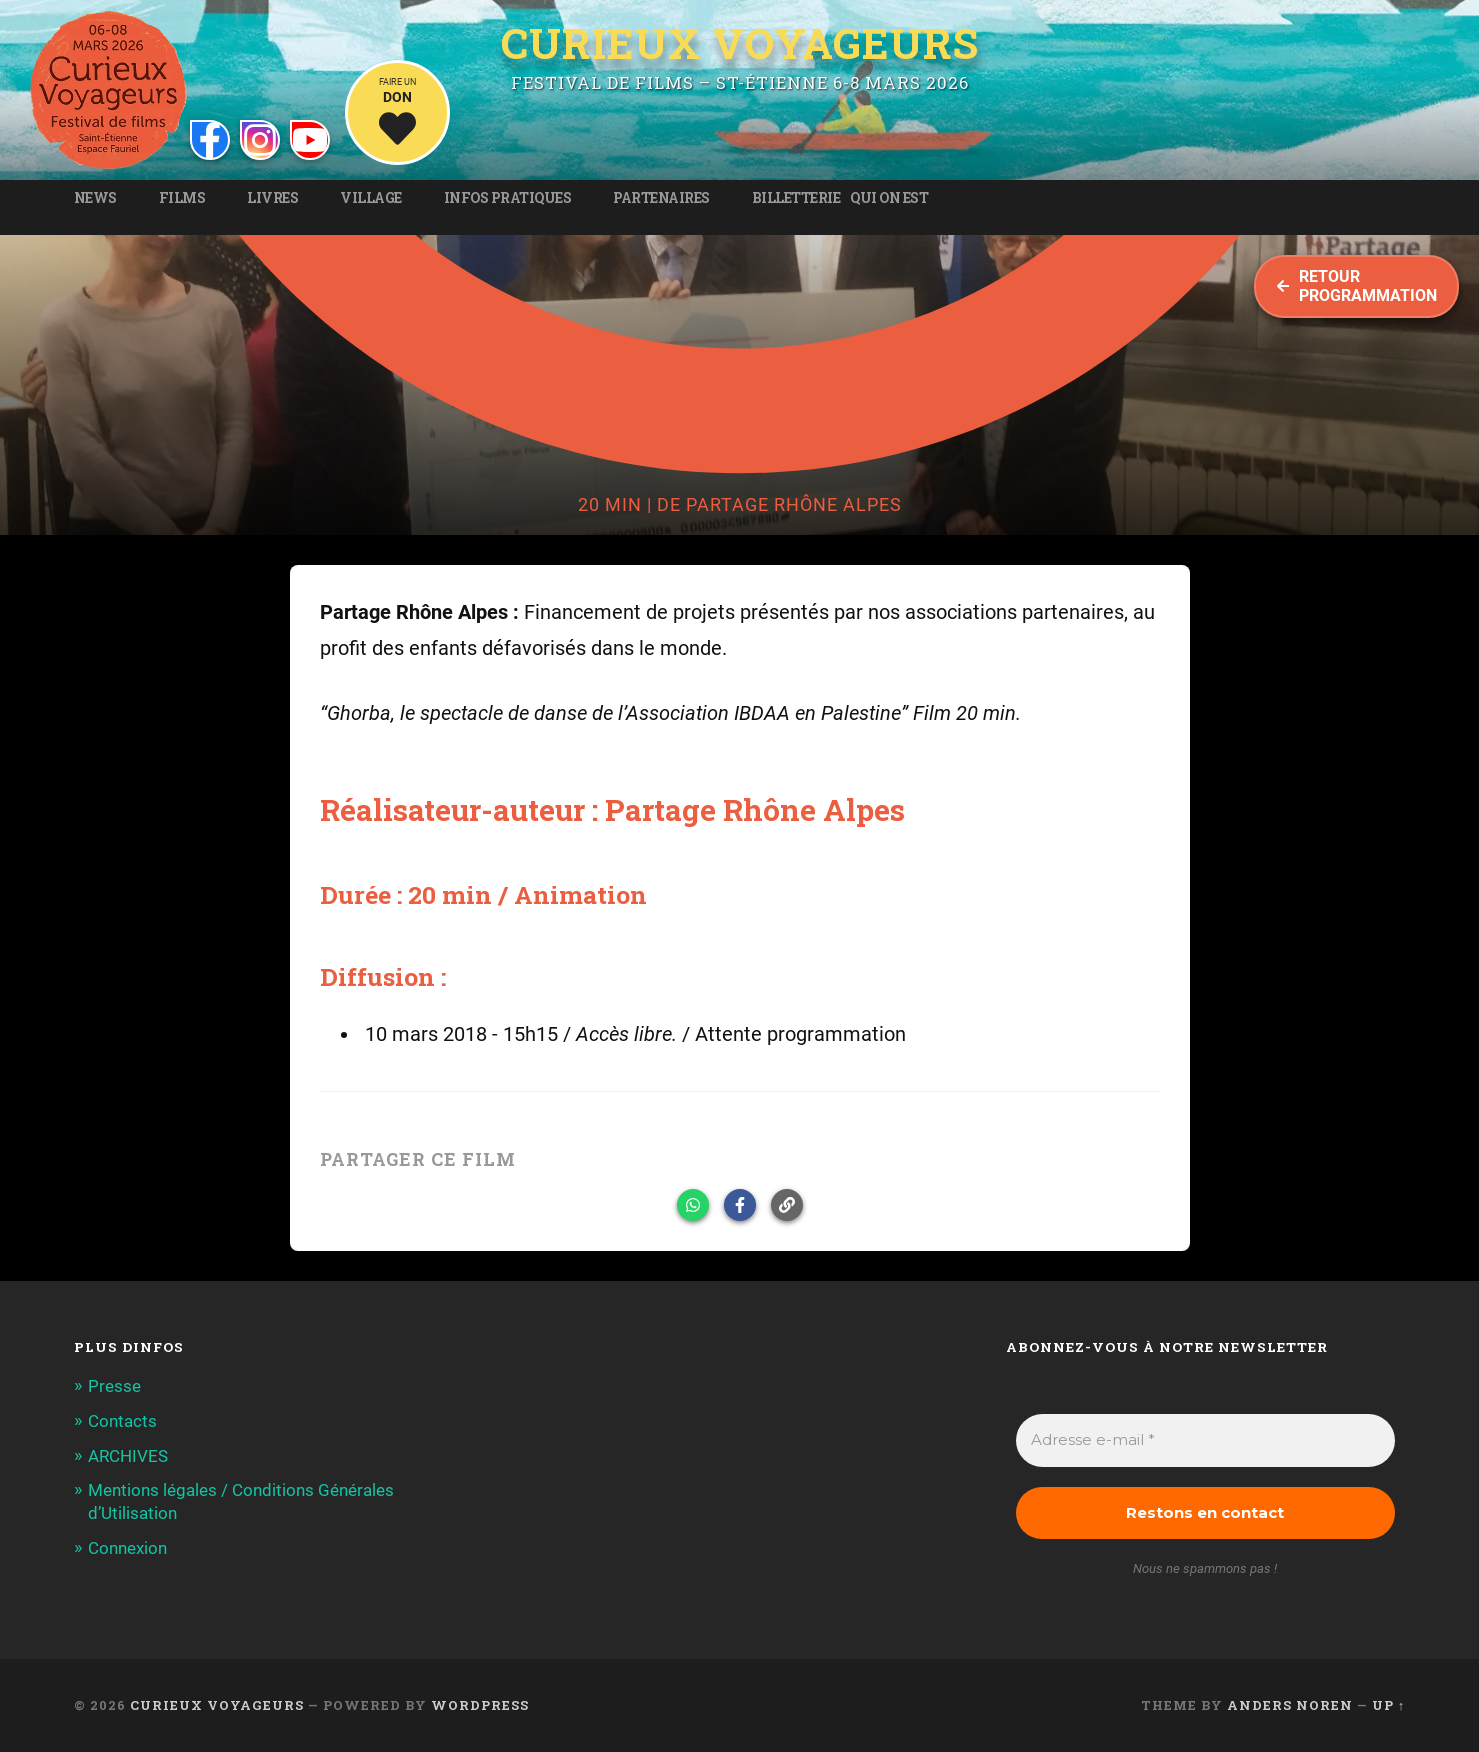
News (95, 198)
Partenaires (661, 198)
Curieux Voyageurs (740, 43)
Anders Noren (1290, 1705)
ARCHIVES (128, 1455)
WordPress (480, 1705)
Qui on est (889, 198)
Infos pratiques (508, 198)
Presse (114, 1386)
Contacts (122, 1421)
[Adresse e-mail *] (1205, 1440)
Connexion (127, 1546)
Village (371, 198)
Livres (272, 198)
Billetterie (796, 198)
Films (182, 198)
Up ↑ (1388, 1705)
